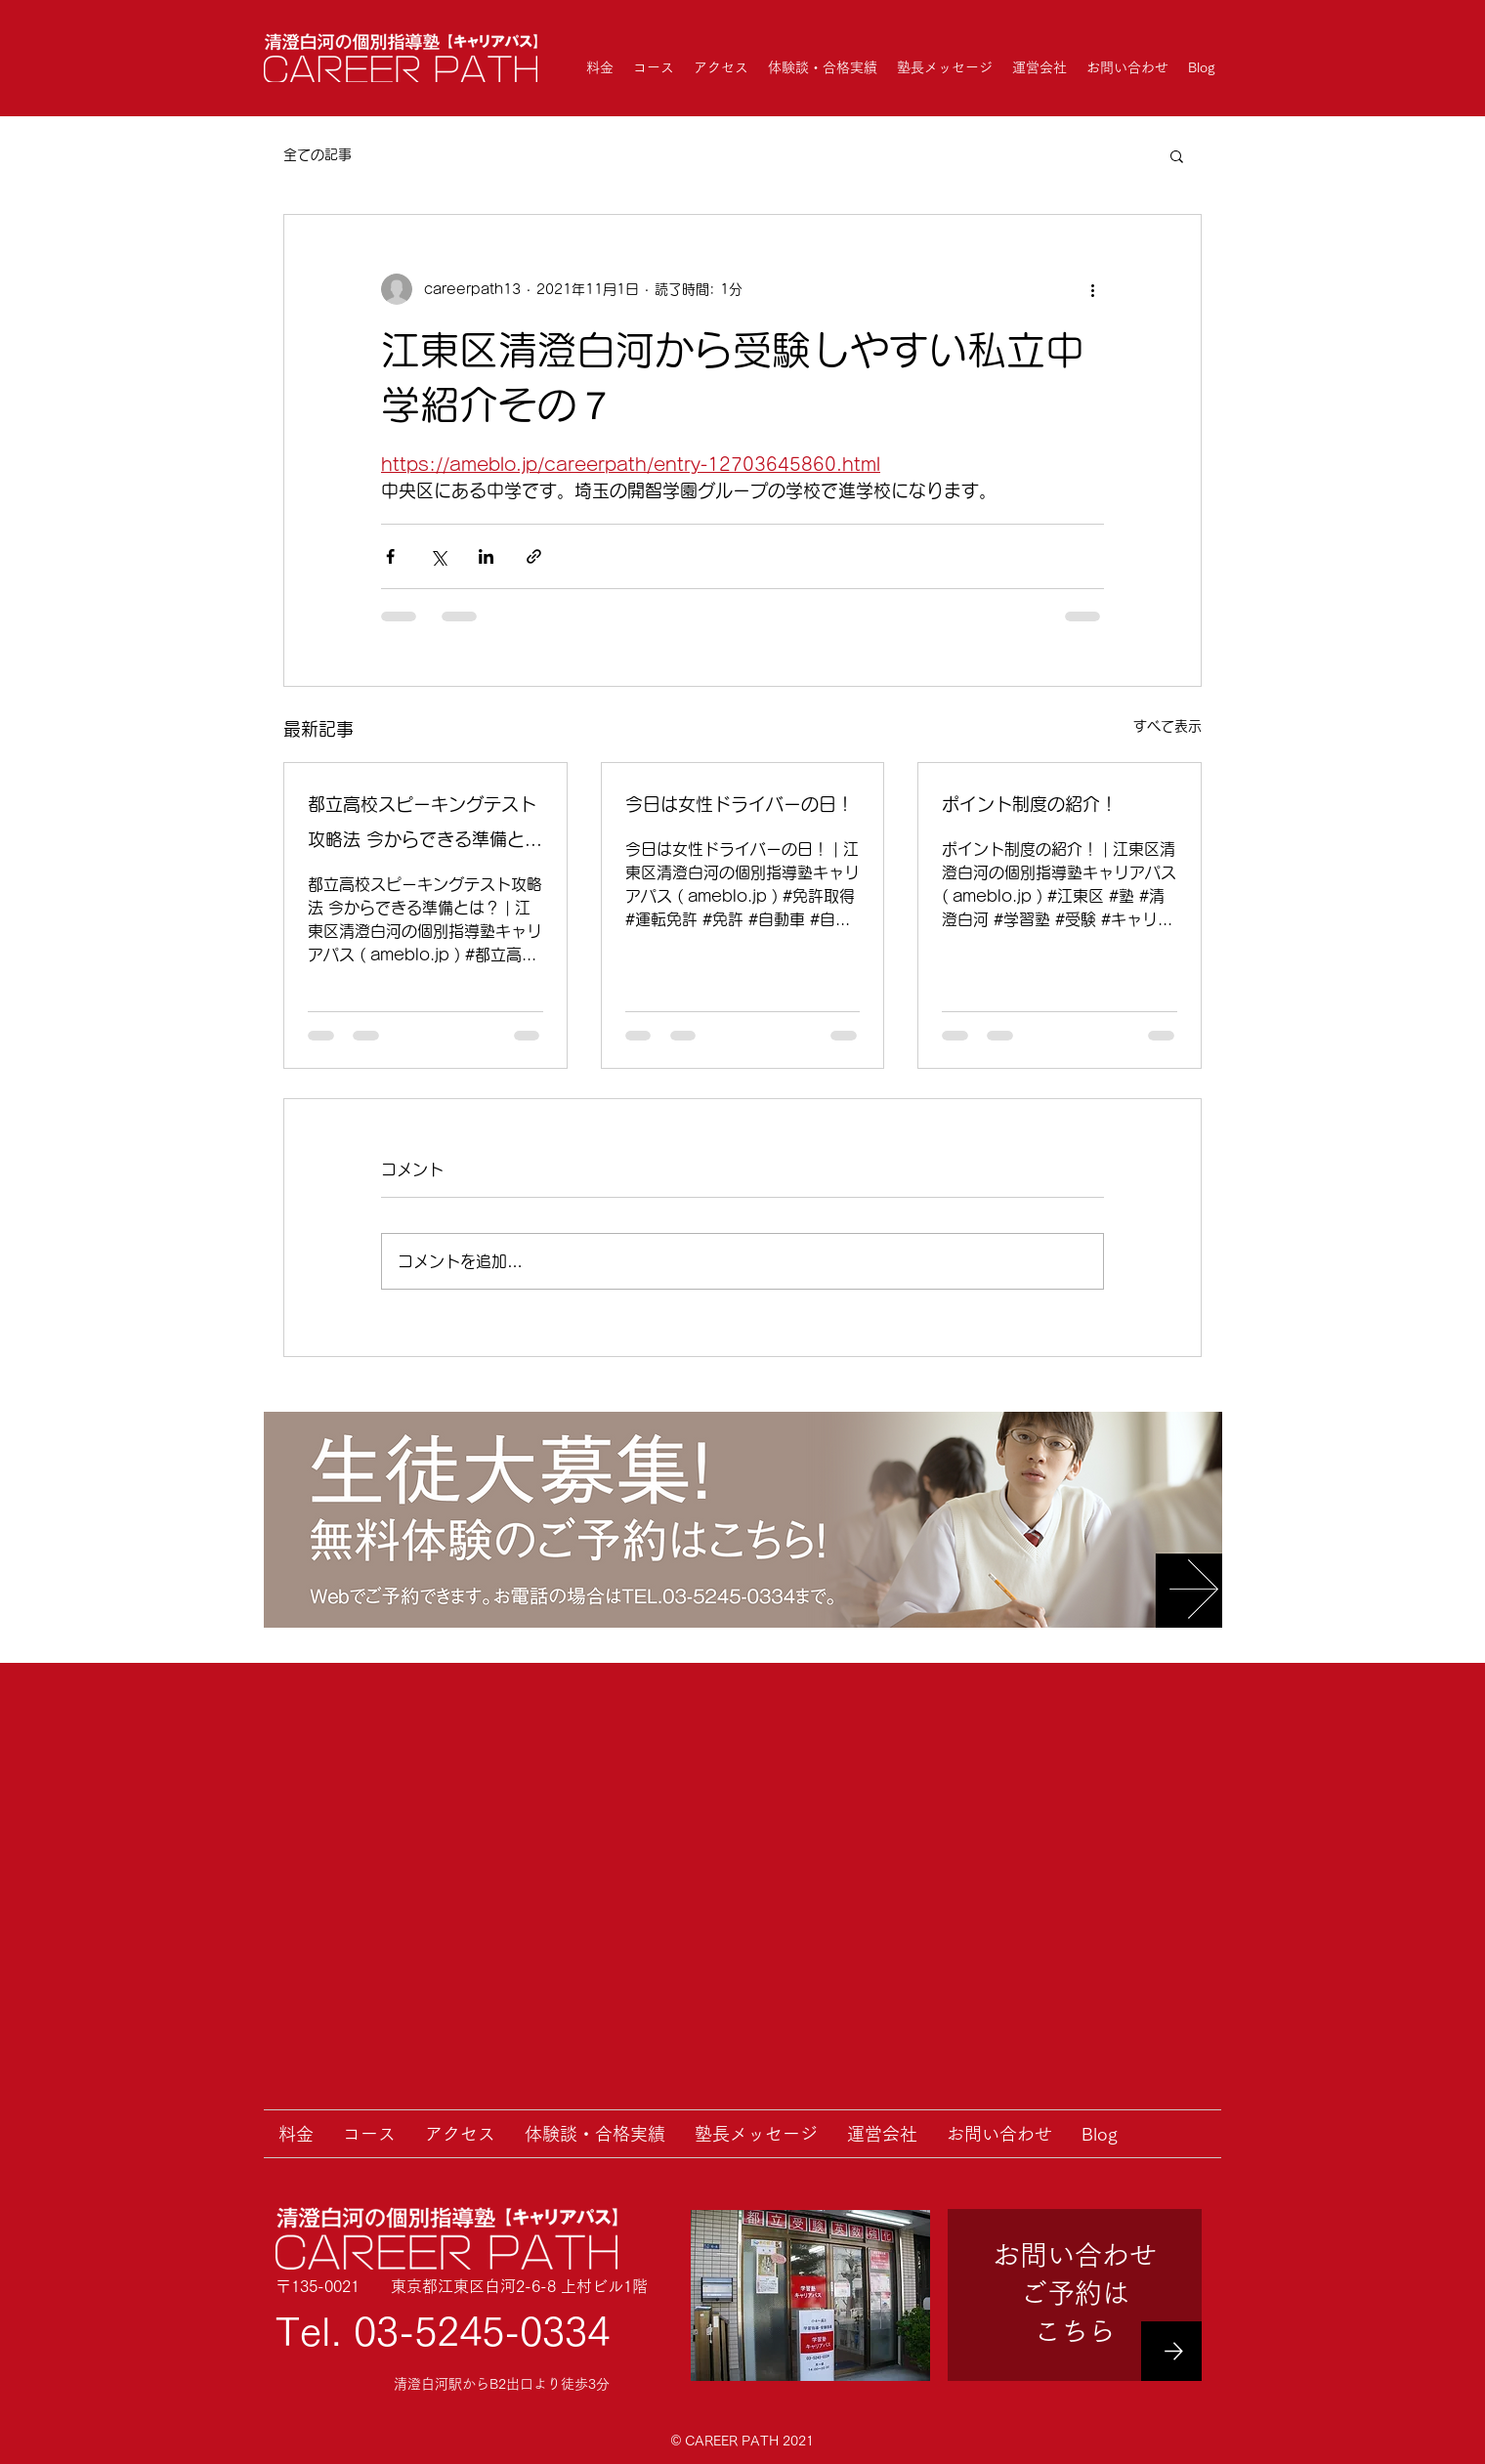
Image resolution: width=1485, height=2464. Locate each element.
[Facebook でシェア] (390, 556)
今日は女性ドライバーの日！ (739, 804)
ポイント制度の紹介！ (1030, 804)
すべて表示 (1167, 726)
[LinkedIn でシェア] (486, 556)
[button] (1176, 155)
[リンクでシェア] (534, 556)
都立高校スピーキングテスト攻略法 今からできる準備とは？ (422, 826)
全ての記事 (317, 154)
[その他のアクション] (1092, 289)
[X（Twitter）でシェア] (438, 556)
